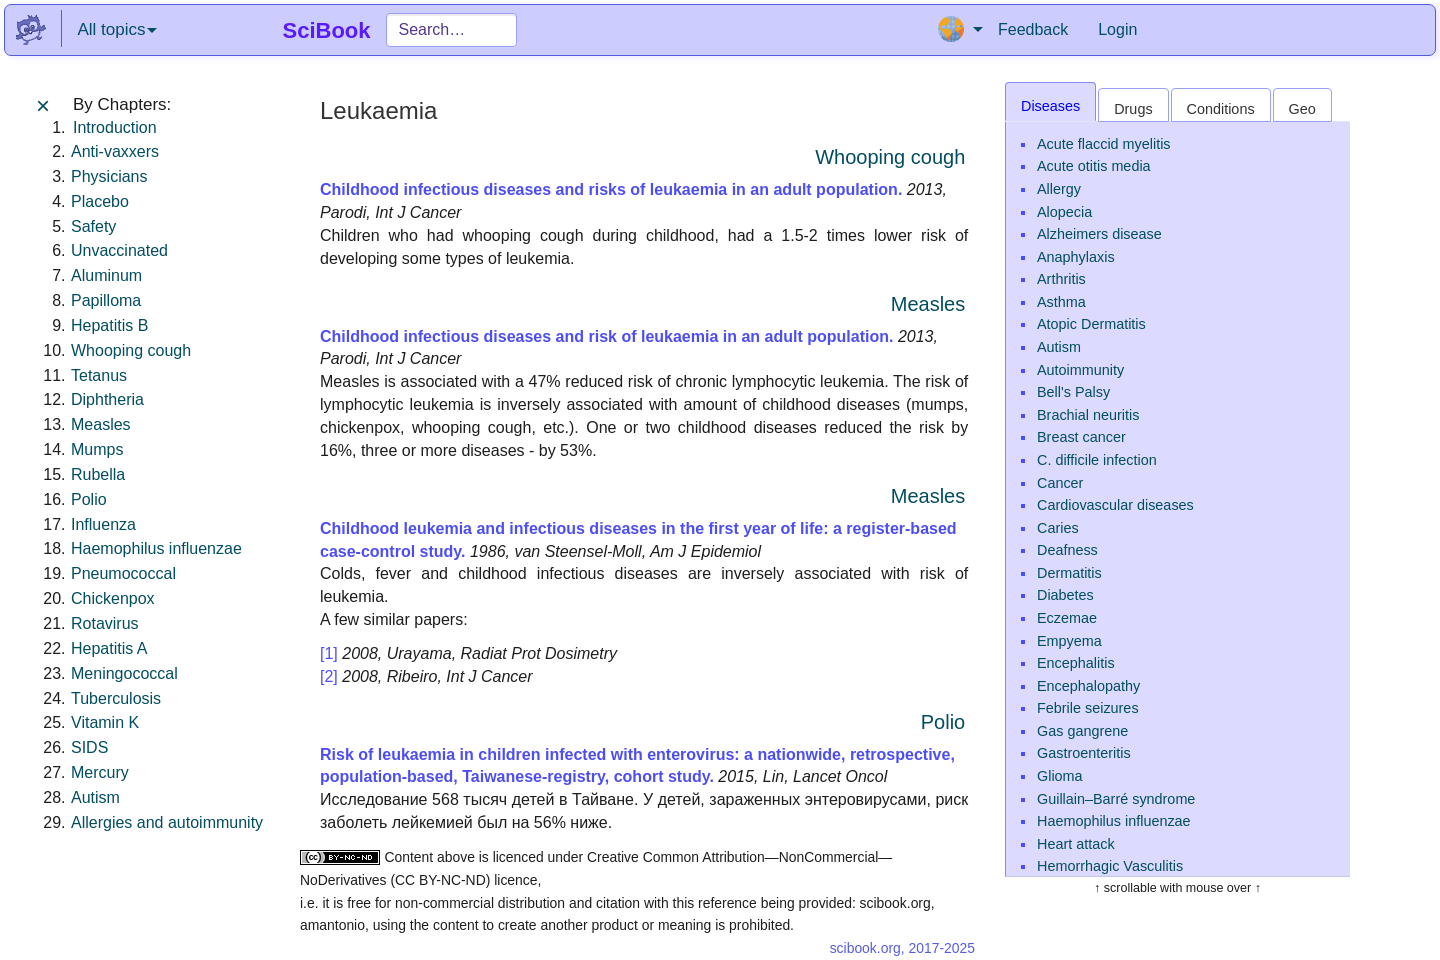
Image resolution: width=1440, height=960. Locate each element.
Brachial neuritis (1088, 415)
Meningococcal (124, 673)
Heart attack (1076, 844)
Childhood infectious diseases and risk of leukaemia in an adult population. (606, 336)
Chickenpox (113, 598)
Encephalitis (1076, 663)
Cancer (1060, 483)
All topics (117, 29)
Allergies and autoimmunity (167, 822)
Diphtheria (107, 399)
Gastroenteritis (1084, 753)
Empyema (1069, 641)
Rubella (98, 474)
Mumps (97, 449)
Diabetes (1065, 595)
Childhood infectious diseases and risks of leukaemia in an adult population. (611, 189)
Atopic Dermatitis (1091, 324)
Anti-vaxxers (115, 151)
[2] (329, 676)
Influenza (103, 524)
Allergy (1059, 189)
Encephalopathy (1088, 686)
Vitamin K (105, 722)
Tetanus (99, 375)
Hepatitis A (109, 648)
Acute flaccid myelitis (1104, 144)
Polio (89, 499)
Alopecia (1064, 212)
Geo (1302, 109)
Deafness (1067, 550)
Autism (95, 797)
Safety (93, 226)
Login (1117, 29)
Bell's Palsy (1073, 392)
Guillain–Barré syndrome (1116, 799)
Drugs (1133, 109)
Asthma (1061, 302)
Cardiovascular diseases (1115, 505)
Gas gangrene (1082, 731)
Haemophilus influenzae (156, 548)
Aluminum (106, 275)
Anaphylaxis (1076, 257)
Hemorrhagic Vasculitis (1110, 866)
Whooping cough (131, 350)
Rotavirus (105, 623)
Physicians (109, 176)
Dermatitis (1069, 573)
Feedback (1033, 29)
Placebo (100, 201)
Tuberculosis (116, 698)
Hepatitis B (109, 325)
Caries (1058, 528)
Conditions (1221, 109)
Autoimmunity (1080, 370)
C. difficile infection (1097, 460)
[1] (329, 653)
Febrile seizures (1088, 708)
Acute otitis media (1094, 166)
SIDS (89, 747)
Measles (101, 424)
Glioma (1060, 776)
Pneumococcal (123, 573)
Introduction (115, 127)
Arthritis (1061, 279)
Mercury (100, 772)
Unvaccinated (119, 250)
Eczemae (1067, 618)
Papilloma (106, 300)
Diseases (1050, 106)
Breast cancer (1081, 437)
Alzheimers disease (1099, 234)
